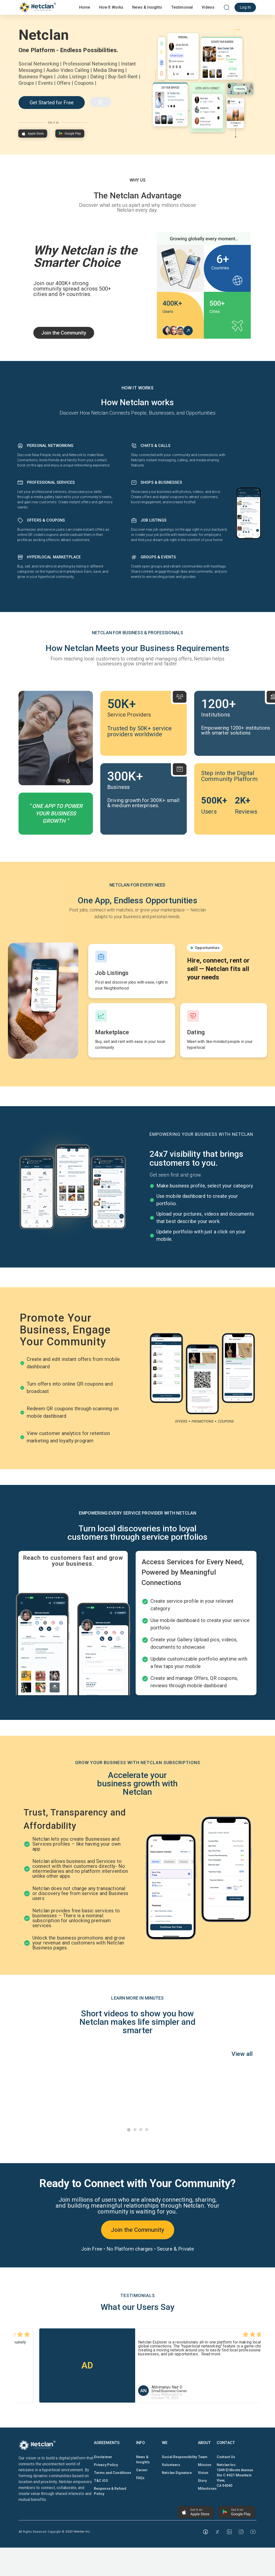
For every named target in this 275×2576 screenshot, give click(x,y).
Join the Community (63, 333)
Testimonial (182, 7)
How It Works (111, 7)
